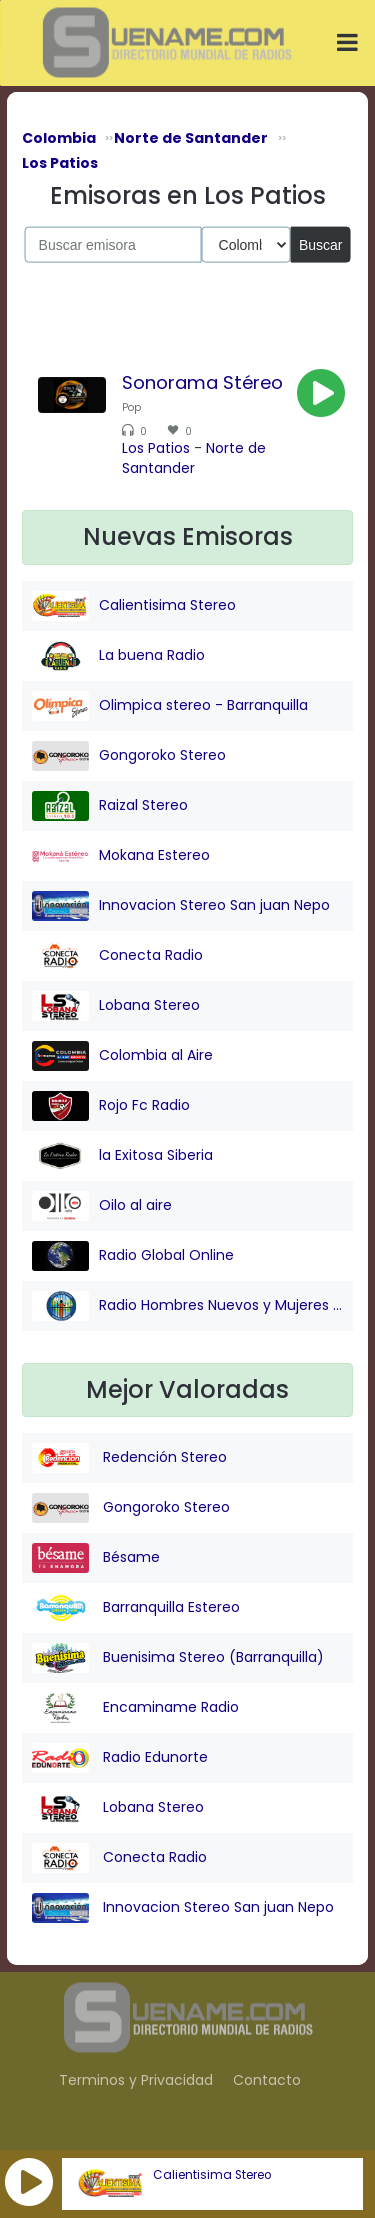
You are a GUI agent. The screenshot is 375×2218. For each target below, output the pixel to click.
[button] (29, 2182)
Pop (131, 407)
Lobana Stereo (116, 1006)
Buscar (321, 244)
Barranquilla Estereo (136, 1608)
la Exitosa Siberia (122, 1156)
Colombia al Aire (122, 1056)
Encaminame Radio (135, 1708)
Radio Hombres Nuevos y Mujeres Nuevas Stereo (187, 1306)
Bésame (96, 1558)
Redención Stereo (129, 1458)
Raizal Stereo (110, 806)
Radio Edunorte (120, 1758)
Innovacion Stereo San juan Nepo (181, 906)
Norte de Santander (194, 458)
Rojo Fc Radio (111, 1106)
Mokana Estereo (121, 856)
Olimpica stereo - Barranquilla (170, 706)
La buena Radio (118, 656)
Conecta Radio (117, 956)
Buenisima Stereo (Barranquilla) (178, 1658)
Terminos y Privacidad (136, 2080)
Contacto (267, 2080)
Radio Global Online (133, 1256)
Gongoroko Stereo (129, 756)
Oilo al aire (102, 1206)
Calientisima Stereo (212, 2175)
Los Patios (156, 448)
